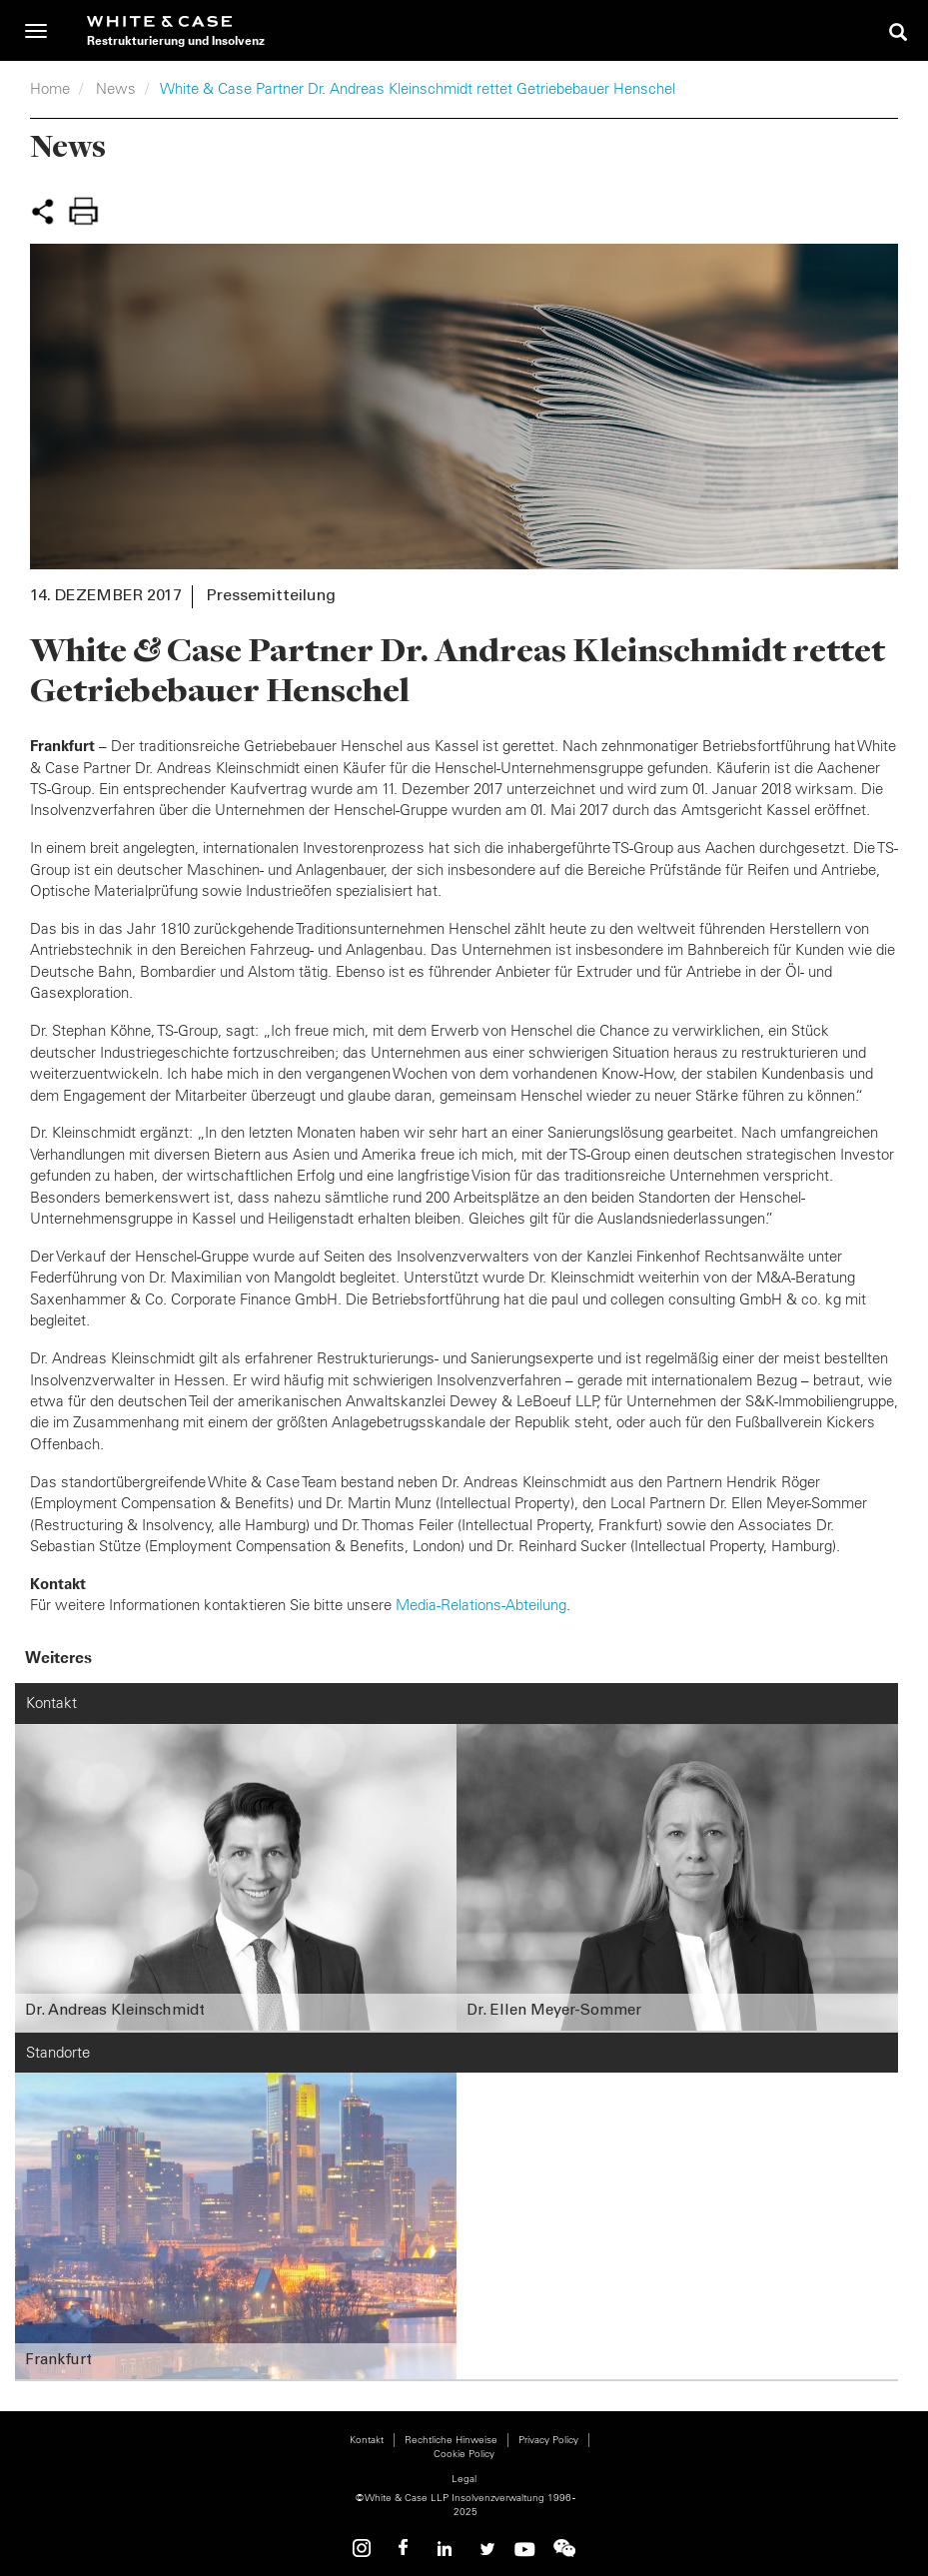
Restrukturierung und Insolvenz (176, 40)
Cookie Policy (464, 2453)
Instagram (365, 2548)
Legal (464, 2478)
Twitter (484, 2548)
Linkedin (445, 2548)
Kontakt (367, 2439)
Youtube (524, 2548)
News (116, 88)
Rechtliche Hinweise (451, 2439)
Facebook (405, 2548)
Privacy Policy (548, 2439)
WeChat (564, 2548)
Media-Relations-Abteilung (481, 1604)
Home (50, 88)
